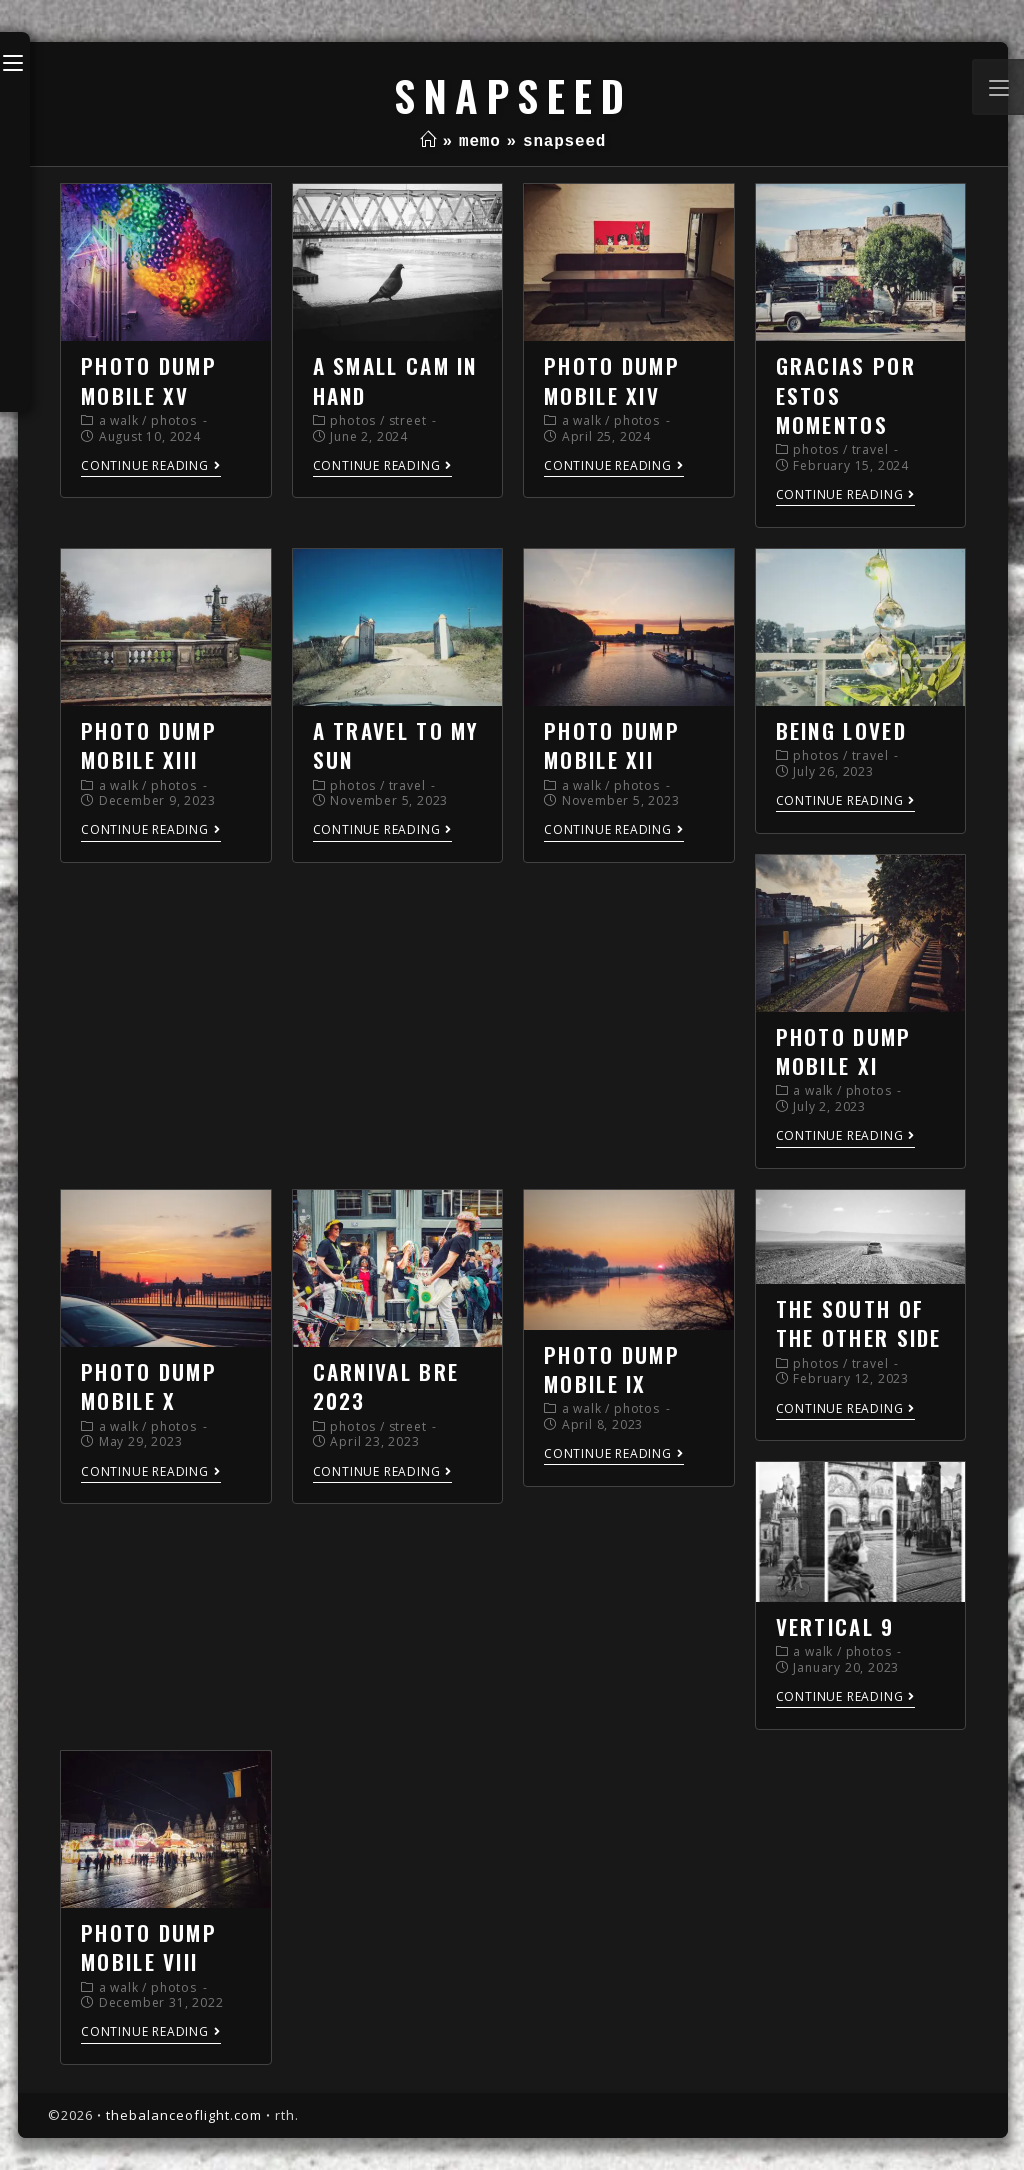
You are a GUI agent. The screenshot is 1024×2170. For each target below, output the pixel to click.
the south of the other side (859, 1323)
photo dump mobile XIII (149, 745)
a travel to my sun (396, 745)
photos (174, 420)
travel (870, 449)
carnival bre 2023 (386, 1386)
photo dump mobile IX (612, 1369)
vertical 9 (835, 1626)
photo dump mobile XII (612, 745)
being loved (841, 730)
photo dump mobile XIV (612, 380)
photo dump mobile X (149, 1386)
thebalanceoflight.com (184, 2115)
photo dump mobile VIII (149, 1947)
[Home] (428, 142)
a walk (119, 420)
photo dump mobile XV (149, 380)
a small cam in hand (395, 380)
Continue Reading (151, 466)
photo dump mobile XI (844, 1051)
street (408, 420)
